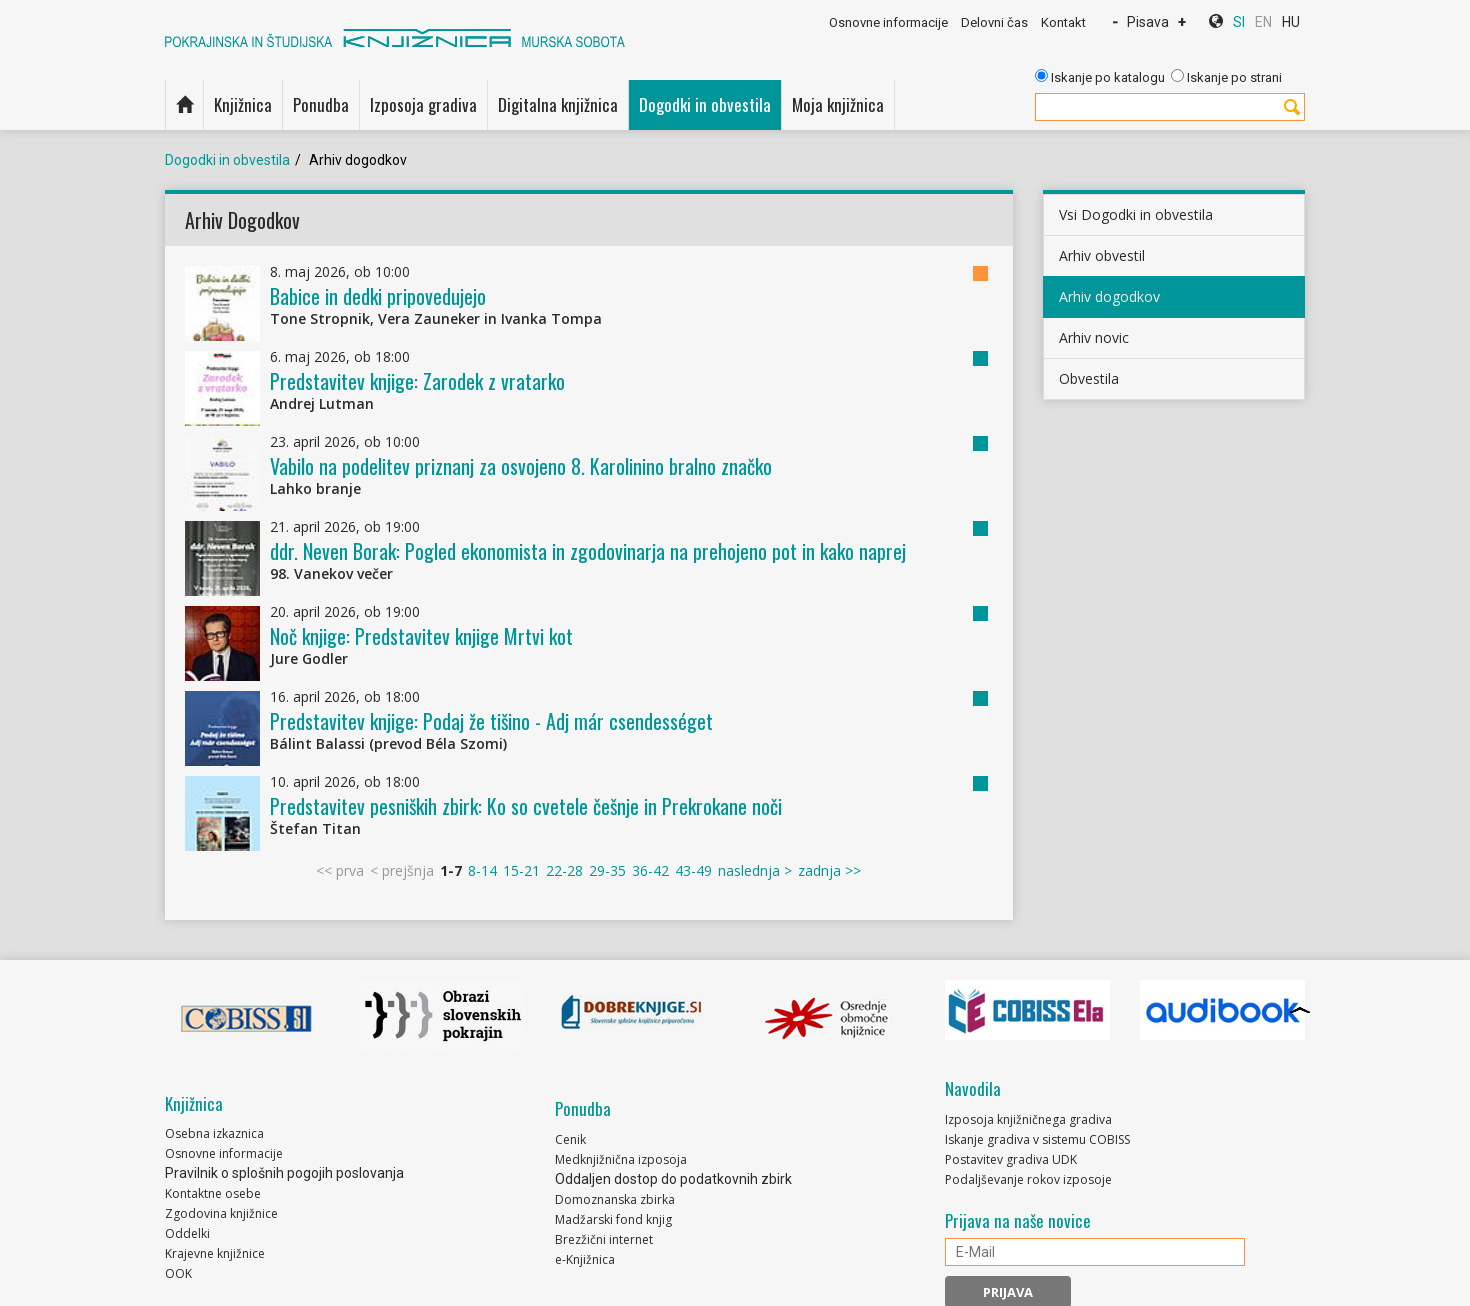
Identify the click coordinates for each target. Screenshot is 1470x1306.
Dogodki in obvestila (705, 104)
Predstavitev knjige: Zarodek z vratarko (417, 381)
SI (1239, 22)
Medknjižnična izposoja (621, 1159)
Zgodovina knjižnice (221, 1213)
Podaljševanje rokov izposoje (1028, 1179)
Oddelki (187, 1233)
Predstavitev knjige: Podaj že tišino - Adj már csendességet (491, 721)
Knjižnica (243, 104)
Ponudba (321, 104)
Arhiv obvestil (1102, 255)
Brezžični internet (604, 1239)
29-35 (607, 870)
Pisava (1148, 22)
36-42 (650, 870)
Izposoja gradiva (423, 104)
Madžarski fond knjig (613, 1219)
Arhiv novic (1094, 337)
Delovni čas (994, 22)
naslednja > (755, 870)
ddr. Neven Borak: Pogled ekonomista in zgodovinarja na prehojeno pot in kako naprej (588, 551)
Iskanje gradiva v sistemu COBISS (1037, 1139)
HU (1291, 22)
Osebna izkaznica (214, 1133)
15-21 (521, 870)
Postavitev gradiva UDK (1011, 1159)
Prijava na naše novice (1018, 1221)
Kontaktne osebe (213, 1193)
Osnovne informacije (888, 22)
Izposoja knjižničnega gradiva (1028, 1119)
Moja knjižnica (838, 104)
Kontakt (1063, 22)
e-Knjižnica (585, 1259)
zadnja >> (829, 870)
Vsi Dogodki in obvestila (1136, 214)
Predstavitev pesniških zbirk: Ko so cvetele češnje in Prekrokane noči (526, 806)
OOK (178, 1273)
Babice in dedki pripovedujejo (378, 296)
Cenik (570, 1139)
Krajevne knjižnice (215, 1253)
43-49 (693, 870)
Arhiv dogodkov (1109, 296)
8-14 (482, 870)
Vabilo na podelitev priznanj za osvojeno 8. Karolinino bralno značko (521, 466)
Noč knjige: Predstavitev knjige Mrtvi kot (421, 636)
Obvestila (1089, 378)
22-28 (564, 870)
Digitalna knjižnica (558, 104)
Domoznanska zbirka (615, 1199)
